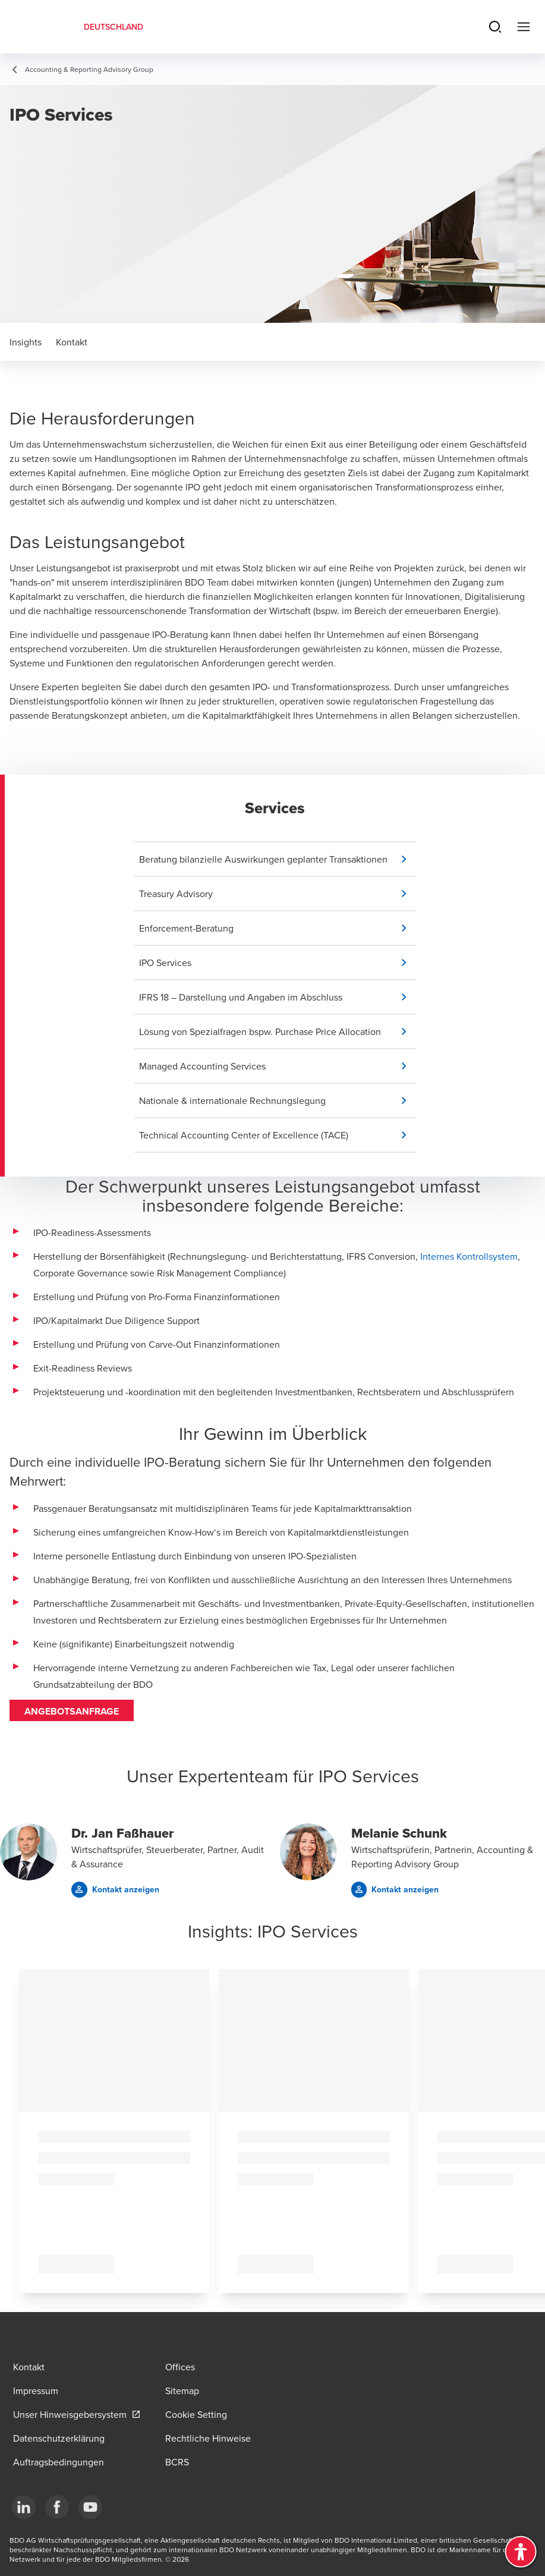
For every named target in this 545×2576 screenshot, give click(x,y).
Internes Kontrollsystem (469, 1256)
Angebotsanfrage (71, 1711)
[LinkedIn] (24, 2507)
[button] (277, 859)
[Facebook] (57, 2507)
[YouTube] (90, 2507)
